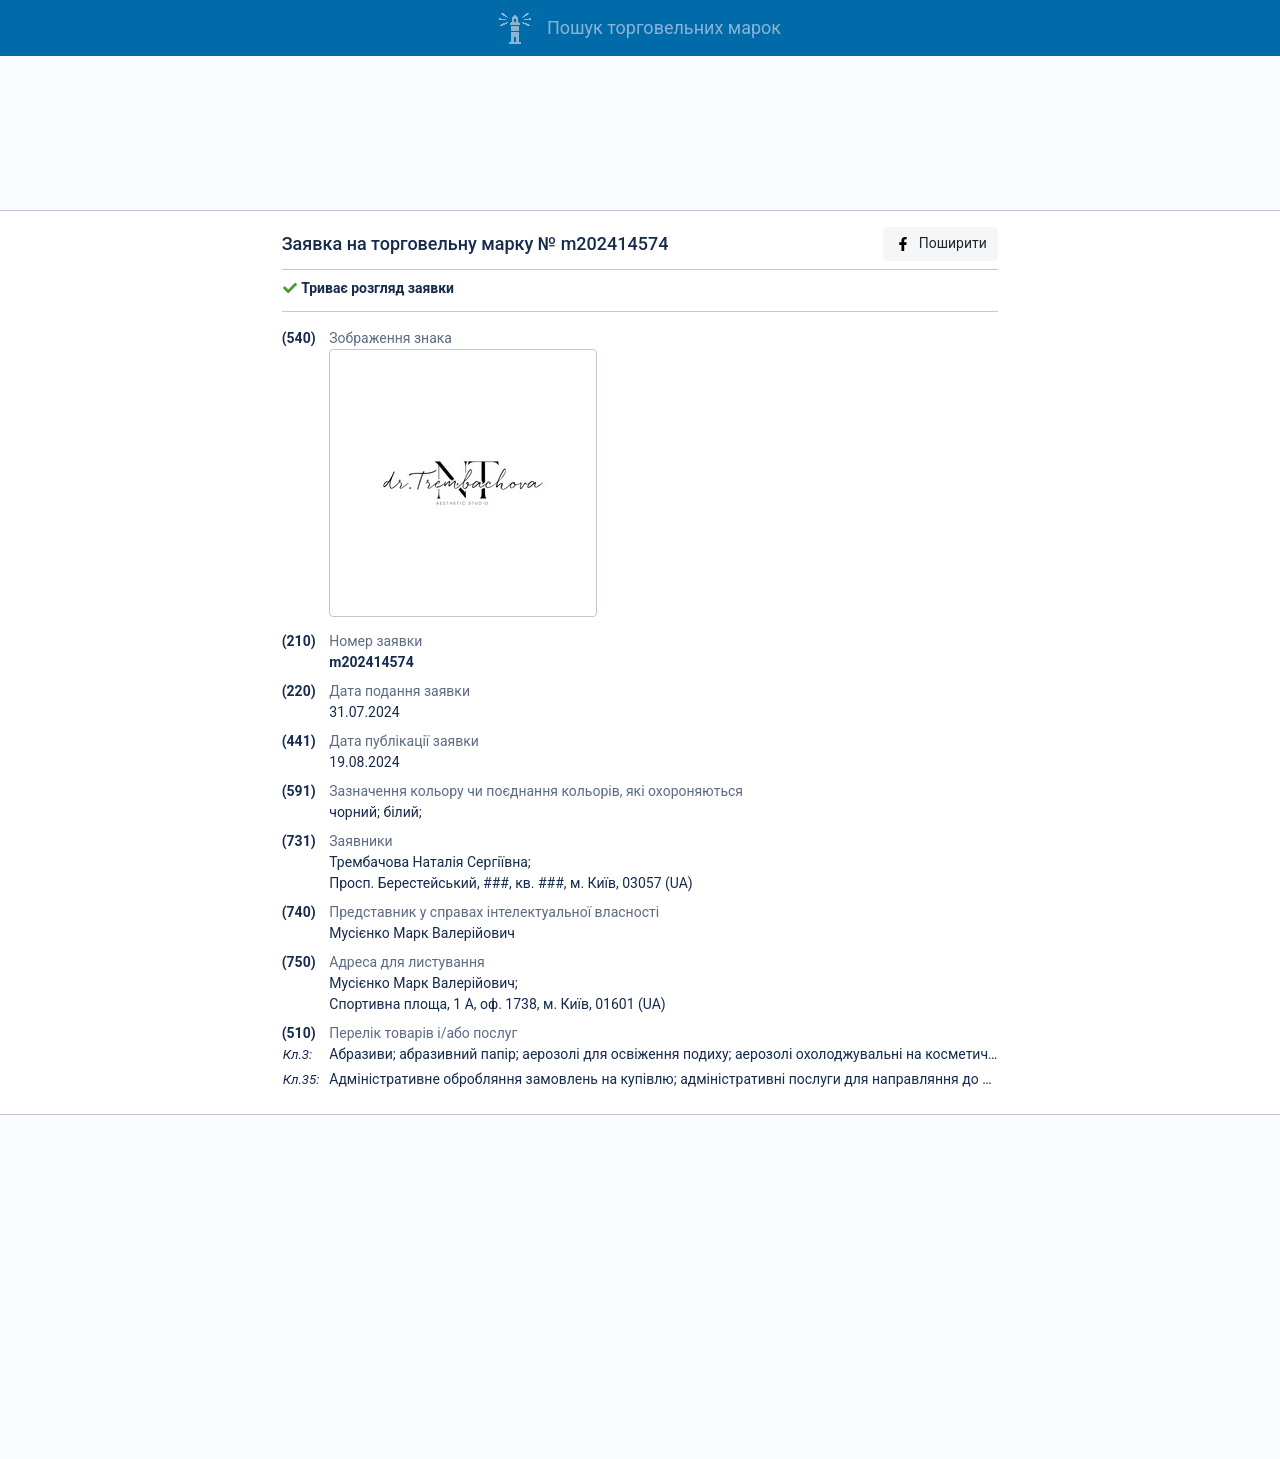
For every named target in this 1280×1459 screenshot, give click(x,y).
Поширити (941, 243)
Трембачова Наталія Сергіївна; (430, 862)
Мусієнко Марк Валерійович (422, 933)
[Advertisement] (640, 133)
